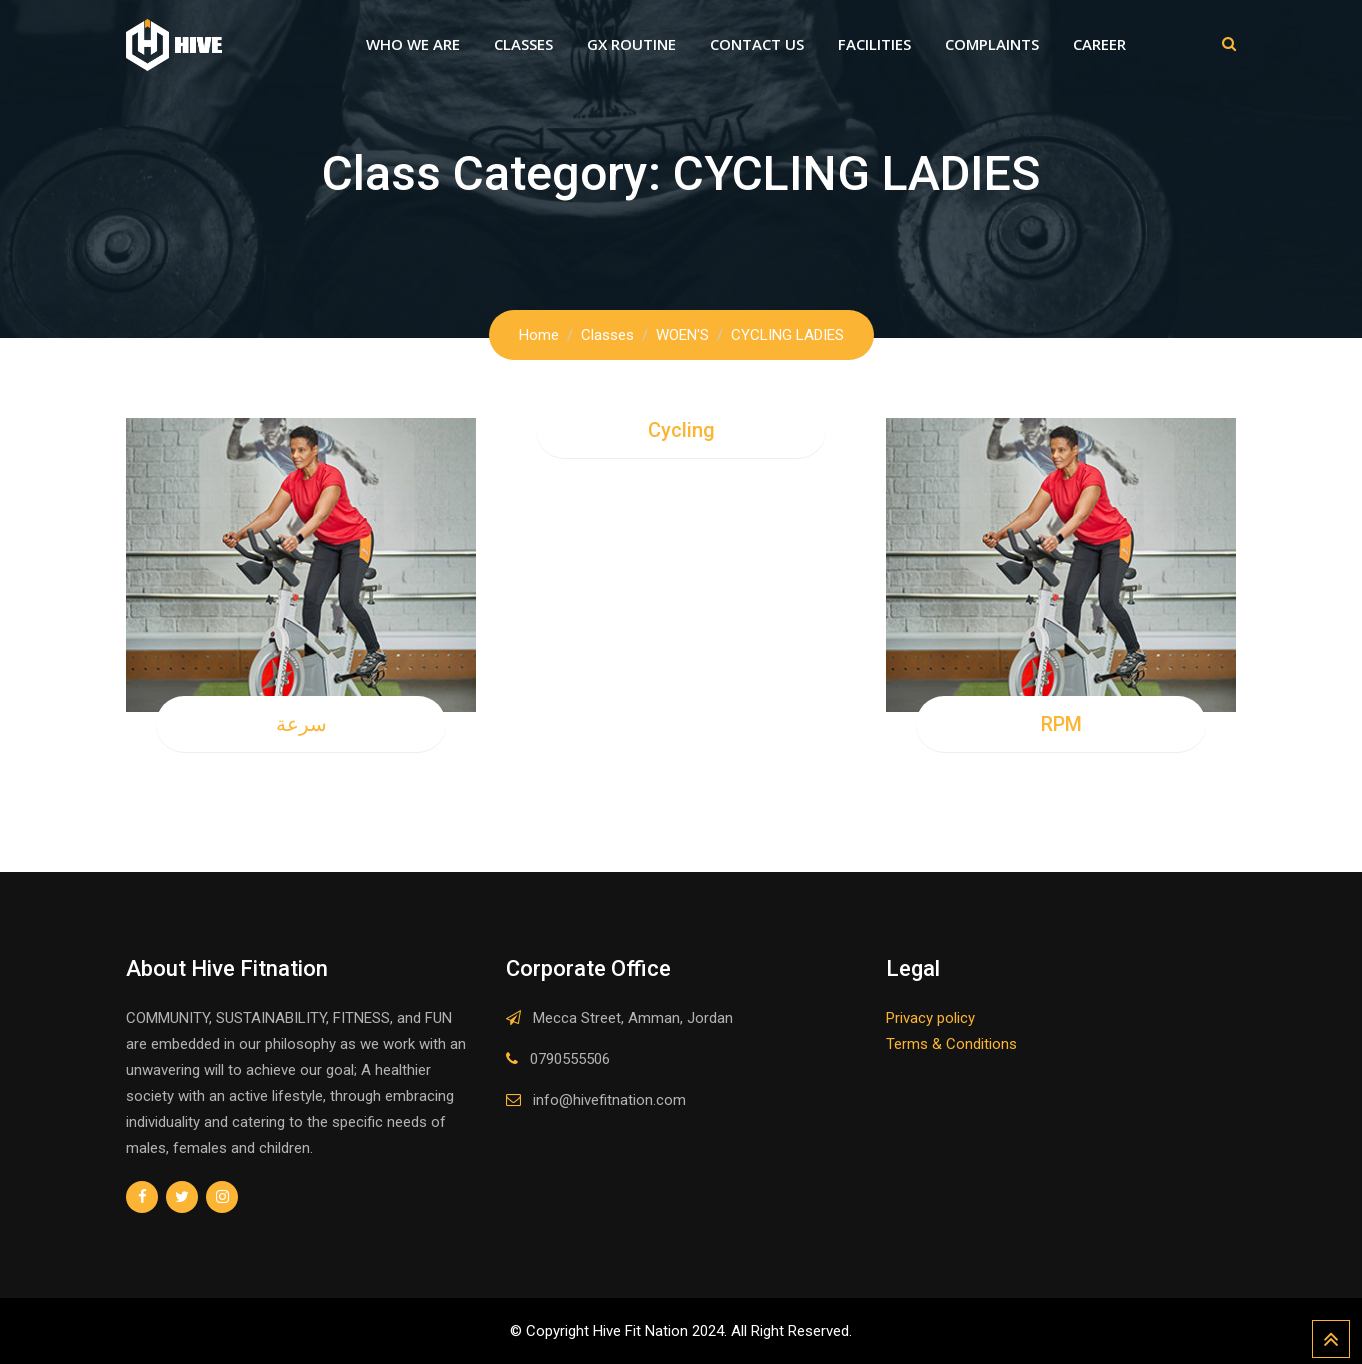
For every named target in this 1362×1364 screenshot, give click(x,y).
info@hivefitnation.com (609, 1100)
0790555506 (570, 1059)
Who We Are (413, 44)
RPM (1061, 724)
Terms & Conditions (951, 1044)
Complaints (992, 44)
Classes (523, 44)
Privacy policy (930, 1018)
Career (1099, 44)
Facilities (874, 44)
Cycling (681, 430)
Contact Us (757, 44)
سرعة (301, 724)
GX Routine (631, 44)
